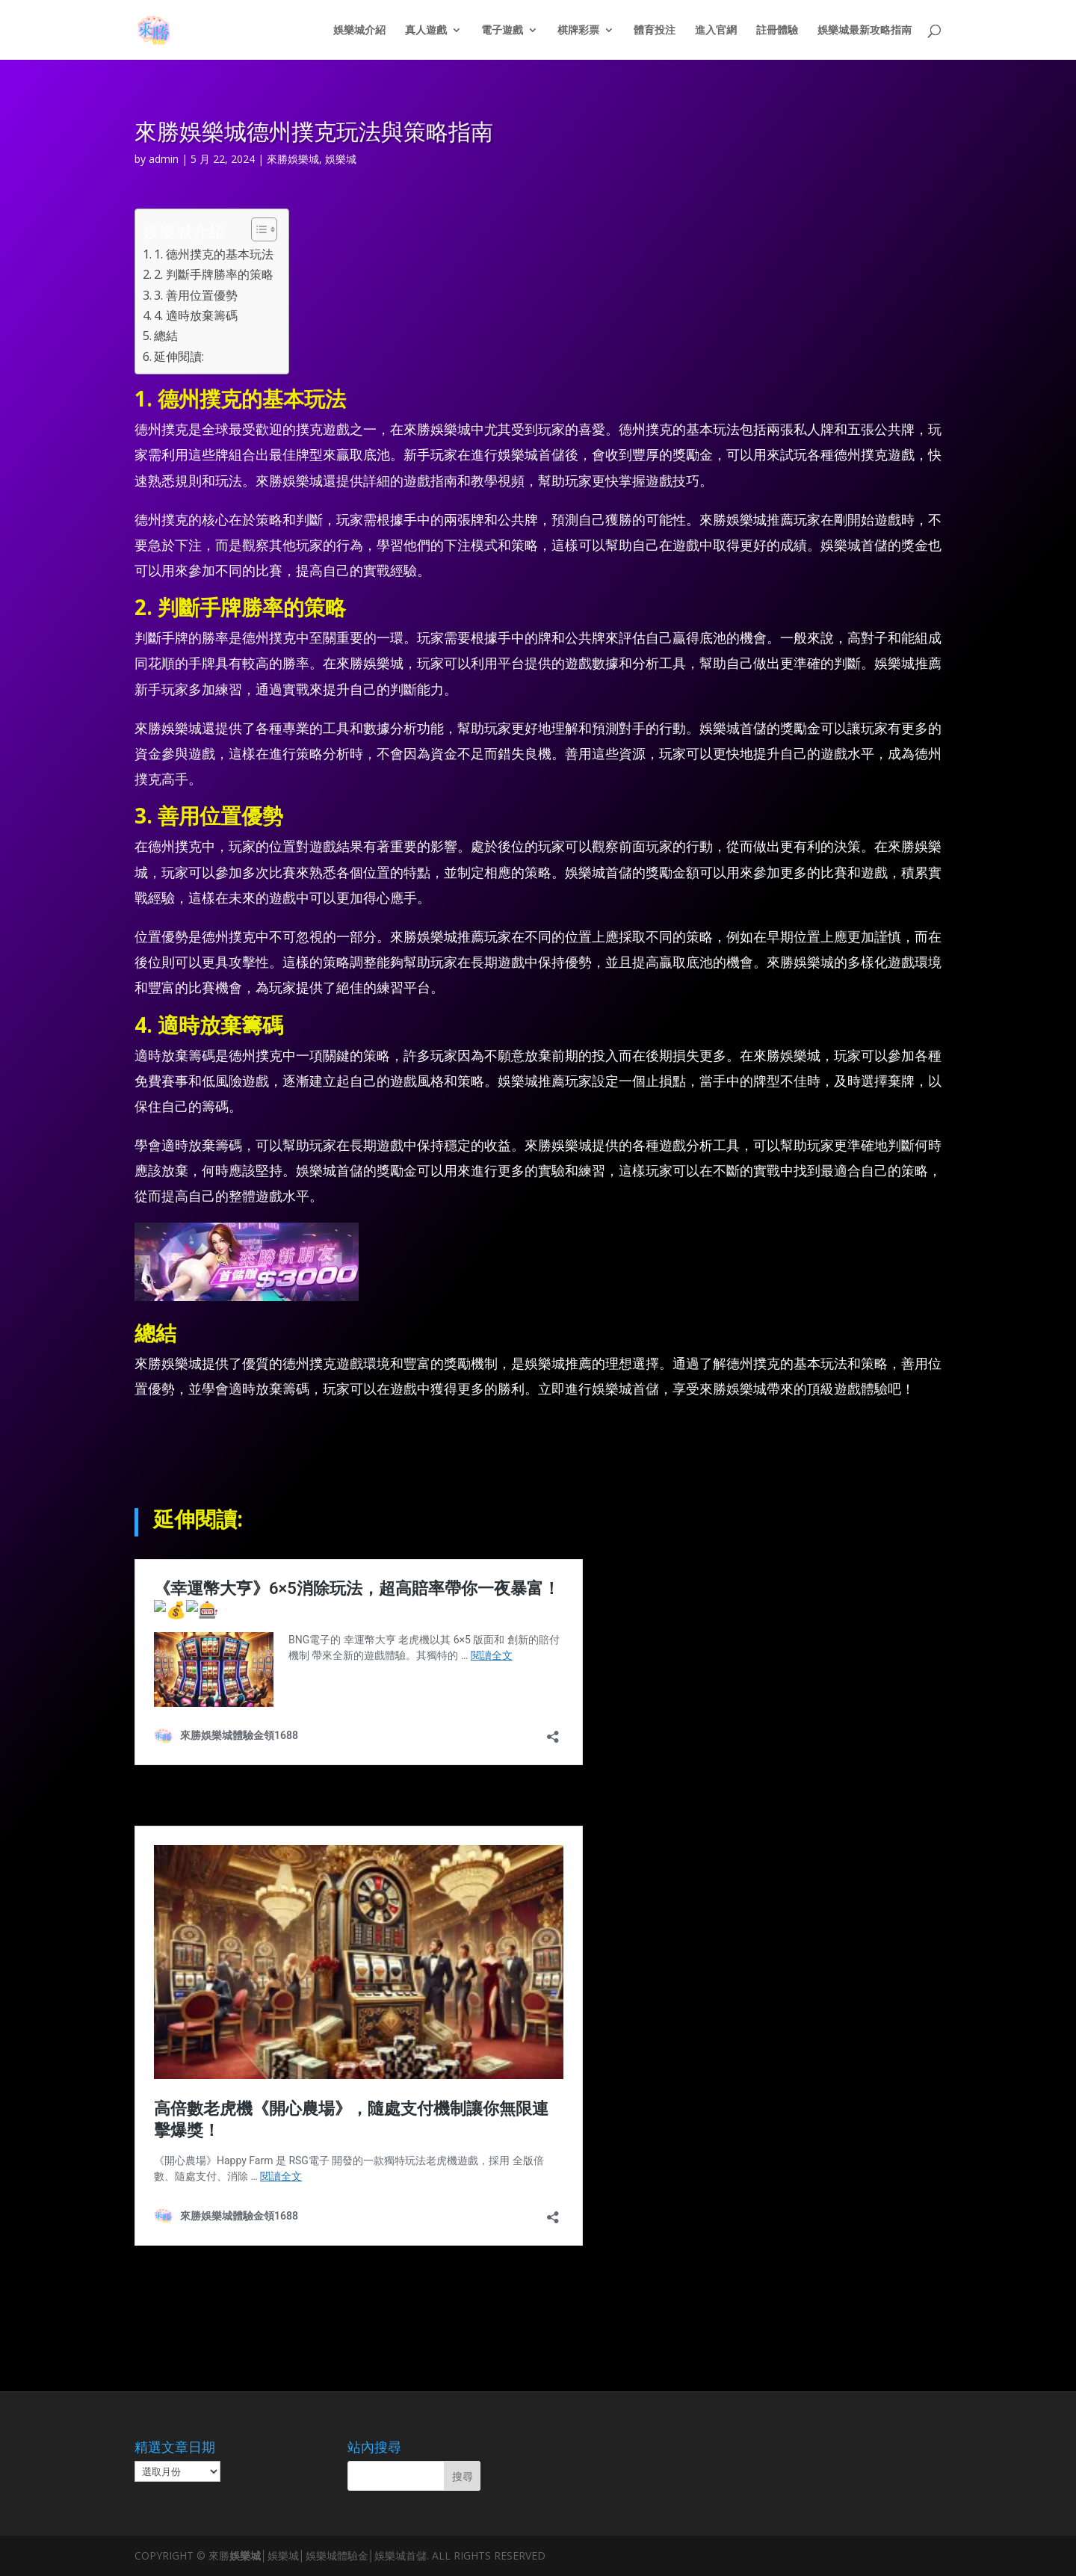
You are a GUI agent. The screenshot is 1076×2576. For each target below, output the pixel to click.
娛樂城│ (248, 2555)
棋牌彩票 (578, 31)
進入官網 (716, 31)
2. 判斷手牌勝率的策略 (213, 274)
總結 (166, 335)
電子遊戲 (502, 31)
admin (164, 159)
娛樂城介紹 (359, 31)
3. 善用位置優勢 (196, 295)
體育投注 (654, 31)
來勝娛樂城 (293, 159)
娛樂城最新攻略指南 (864, 31)
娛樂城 (340, 159)
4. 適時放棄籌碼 (196, 315)
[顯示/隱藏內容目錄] (256, 229)
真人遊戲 (426, 31)
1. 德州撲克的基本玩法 (213, 254)
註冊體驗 (777, 31)
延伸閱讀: (179, 356)
